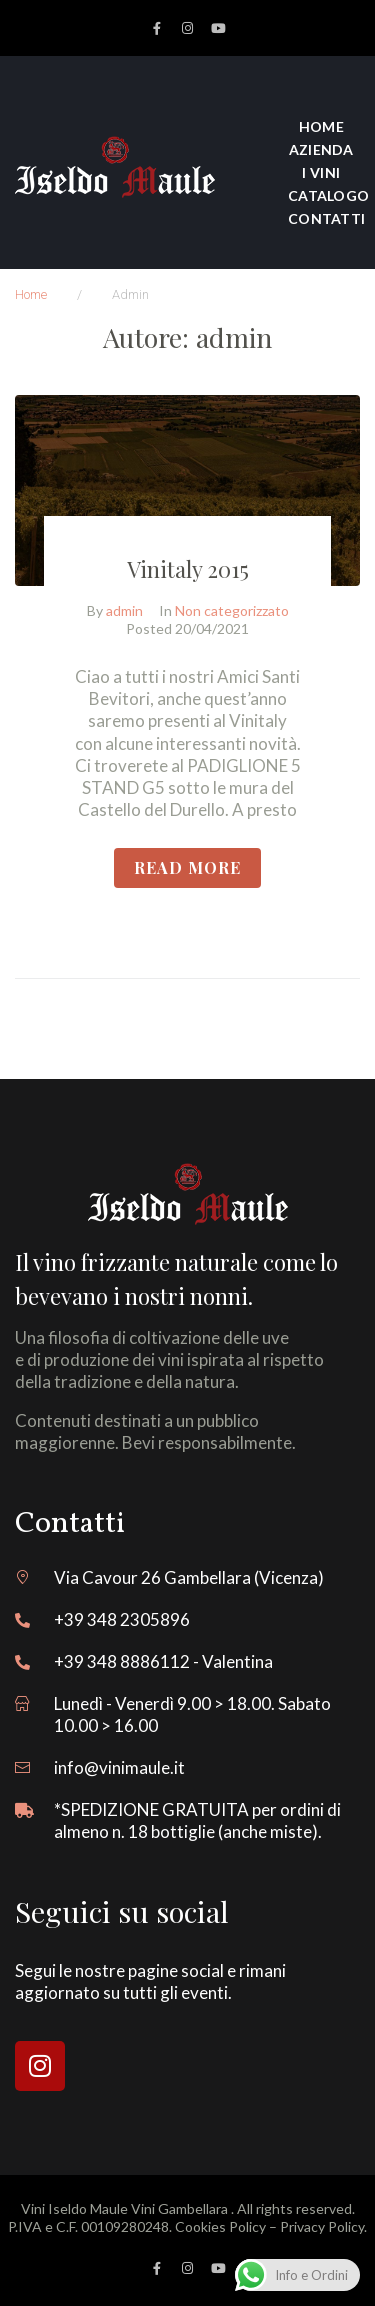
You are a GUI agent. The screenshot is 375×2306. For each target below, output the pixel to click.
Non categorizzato (232, 610)
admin (124, 610)
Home (31, 294)
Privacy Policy (322, 2226)
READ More (187, 867)
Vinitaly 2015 (188, 569)
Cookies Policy (220, 2226)
